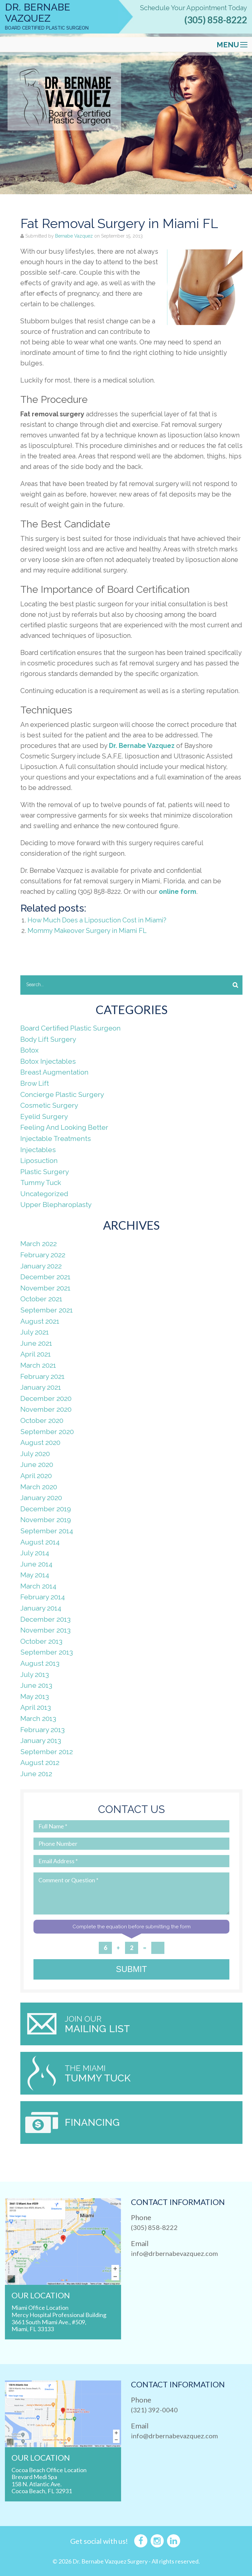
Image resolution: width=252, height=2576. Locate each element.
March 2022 (38, 1244)
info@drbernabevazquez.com (174, 2253)
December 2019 (45, 1509)
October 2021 (41, 1299)
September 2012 (46, 1752)
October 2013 (41, 1641)
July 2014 (34, 1553)
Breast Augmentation (54, 1072)
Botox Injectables (48, 1061)
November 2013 (45, 1630)
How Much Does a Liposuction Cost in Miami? (97, 920)
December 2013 (45, 1619)
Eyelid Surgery (44, 1116)
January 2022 (41, 1266)
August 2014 (40, 1542)
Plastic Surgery (44, 1172)
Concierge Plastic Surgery (62, 1094)
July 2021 (34, 1332)
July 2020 (35, 1454)
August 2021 (39, 1321)
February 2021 (42, 1376)
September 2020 (47, 1431)
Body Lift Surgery (48, 1039)
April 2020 (36, 1476)
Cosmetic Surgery (49, 1105)
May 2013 (34, 1696)
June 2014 (36, 1564)
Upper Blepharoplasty (56, 1204)
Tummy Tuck (40, 1182)
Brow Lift (34, 1083)
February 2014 (42, 1597)
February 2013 (42, 1730)
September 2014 (46, 1531)
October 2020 (41, 1420)
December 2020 (46, 1398)
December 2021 (45, 1277)
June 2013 (36, 1685)
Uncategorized (44, 1194)
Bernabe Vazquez (74, 236)
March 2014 (38, 1586)
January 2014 (40, 1608)
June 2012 (36, 1774)
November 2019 (45, 1520)
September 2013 (46, 1652)
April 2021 (35, 1354)
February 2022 (42, 1255)
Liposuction (39, 1160)
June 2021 (36, 1343)
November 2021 (45, 1288)
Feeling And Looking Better (64, 1127)
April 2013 (35, 1707)
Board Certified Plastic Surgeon (70, 1028)
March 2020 (38, 1487)
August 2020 (40, 1442)
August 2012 (39, 1762)
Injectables (38, 1150)
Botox (29, 1050)
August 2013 (39, 1663)
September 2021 (46, 1310)
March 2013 (38, 1718)
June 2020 (36, 1464)
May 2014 (34, 1575)
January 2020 (41, 1498)
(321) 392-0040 (154, 2410)
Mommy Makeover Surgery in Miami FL (87, 931)
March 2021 (38, 1365)
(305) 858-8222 (215, 19)
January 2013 (40, 1740)
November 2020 (46, 1409)
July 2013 (34, 1674)
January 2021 (40, 1387)
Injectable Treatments (55, 1138)
